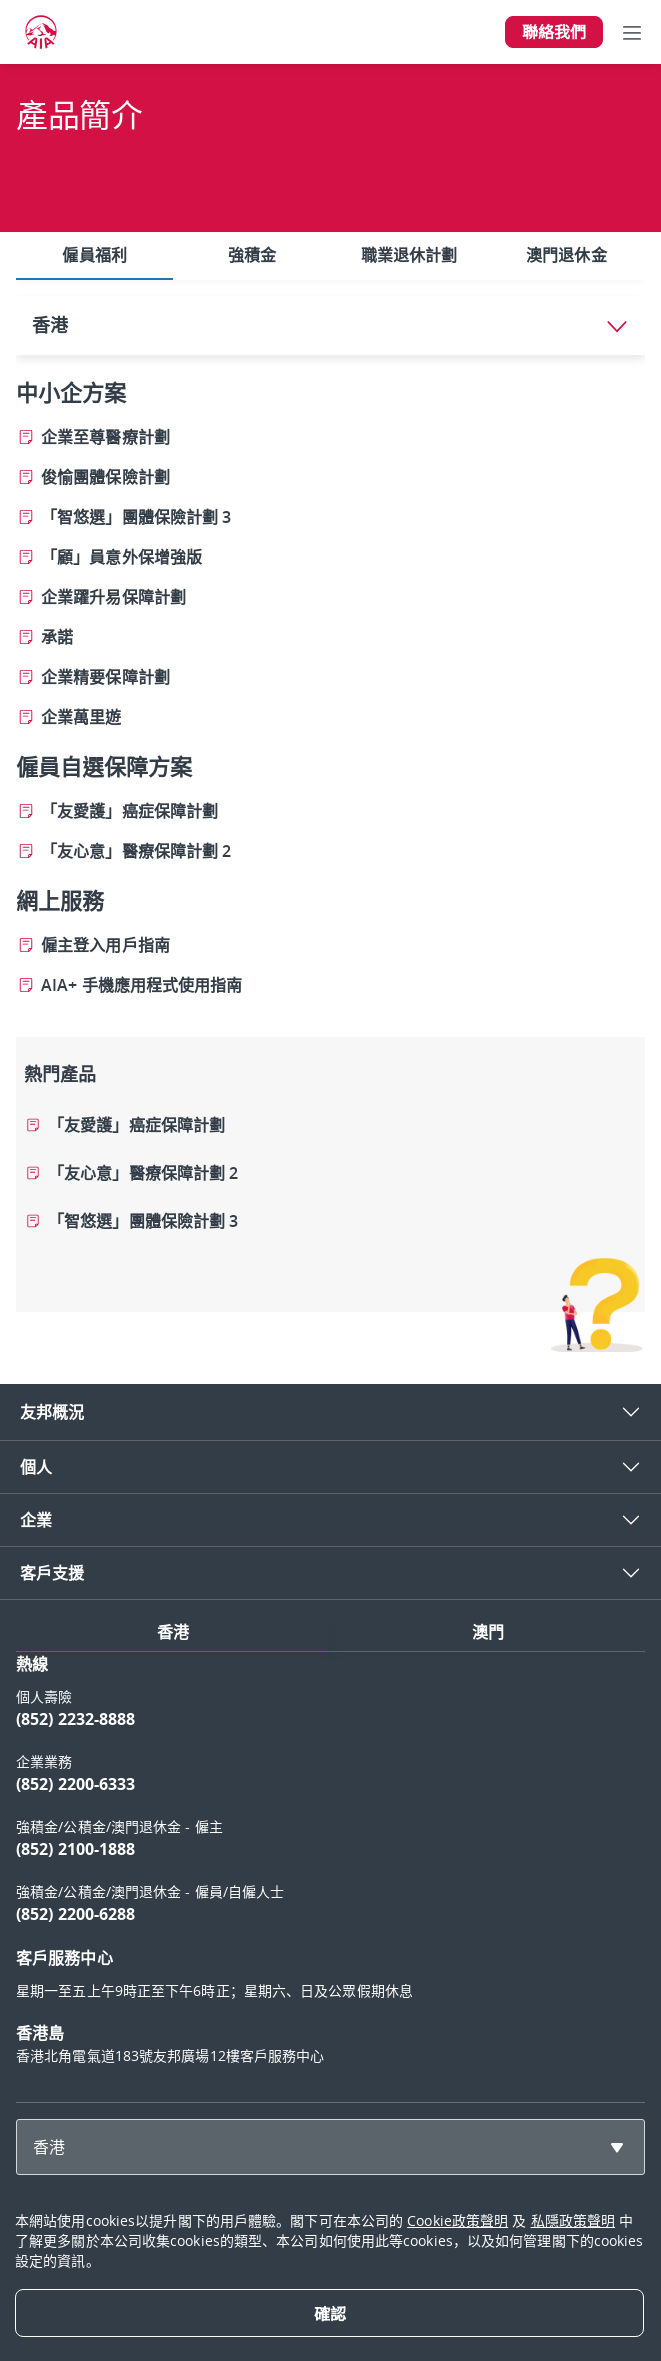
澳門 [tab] (488, 1632)
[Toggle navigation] (632, 32)
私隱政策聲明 (573, 2220)
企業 (36, 1520)
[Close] (329, 2313)
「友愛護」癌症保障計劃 (136, 1125)
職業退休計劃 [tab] (409, 255)
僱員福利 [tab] (94, 255)
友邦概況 (52, 1412)
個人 (36, 1467)
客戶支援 (52, 1573)
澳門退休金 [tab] (566, 255)
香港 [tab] (173, 1632)
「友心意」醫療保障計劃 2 (143, 1173)
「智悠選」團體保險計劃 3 (143, 1221)
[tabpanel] (330, 816)
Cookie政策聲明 (457, 2220)
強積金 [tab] (252, 255)
